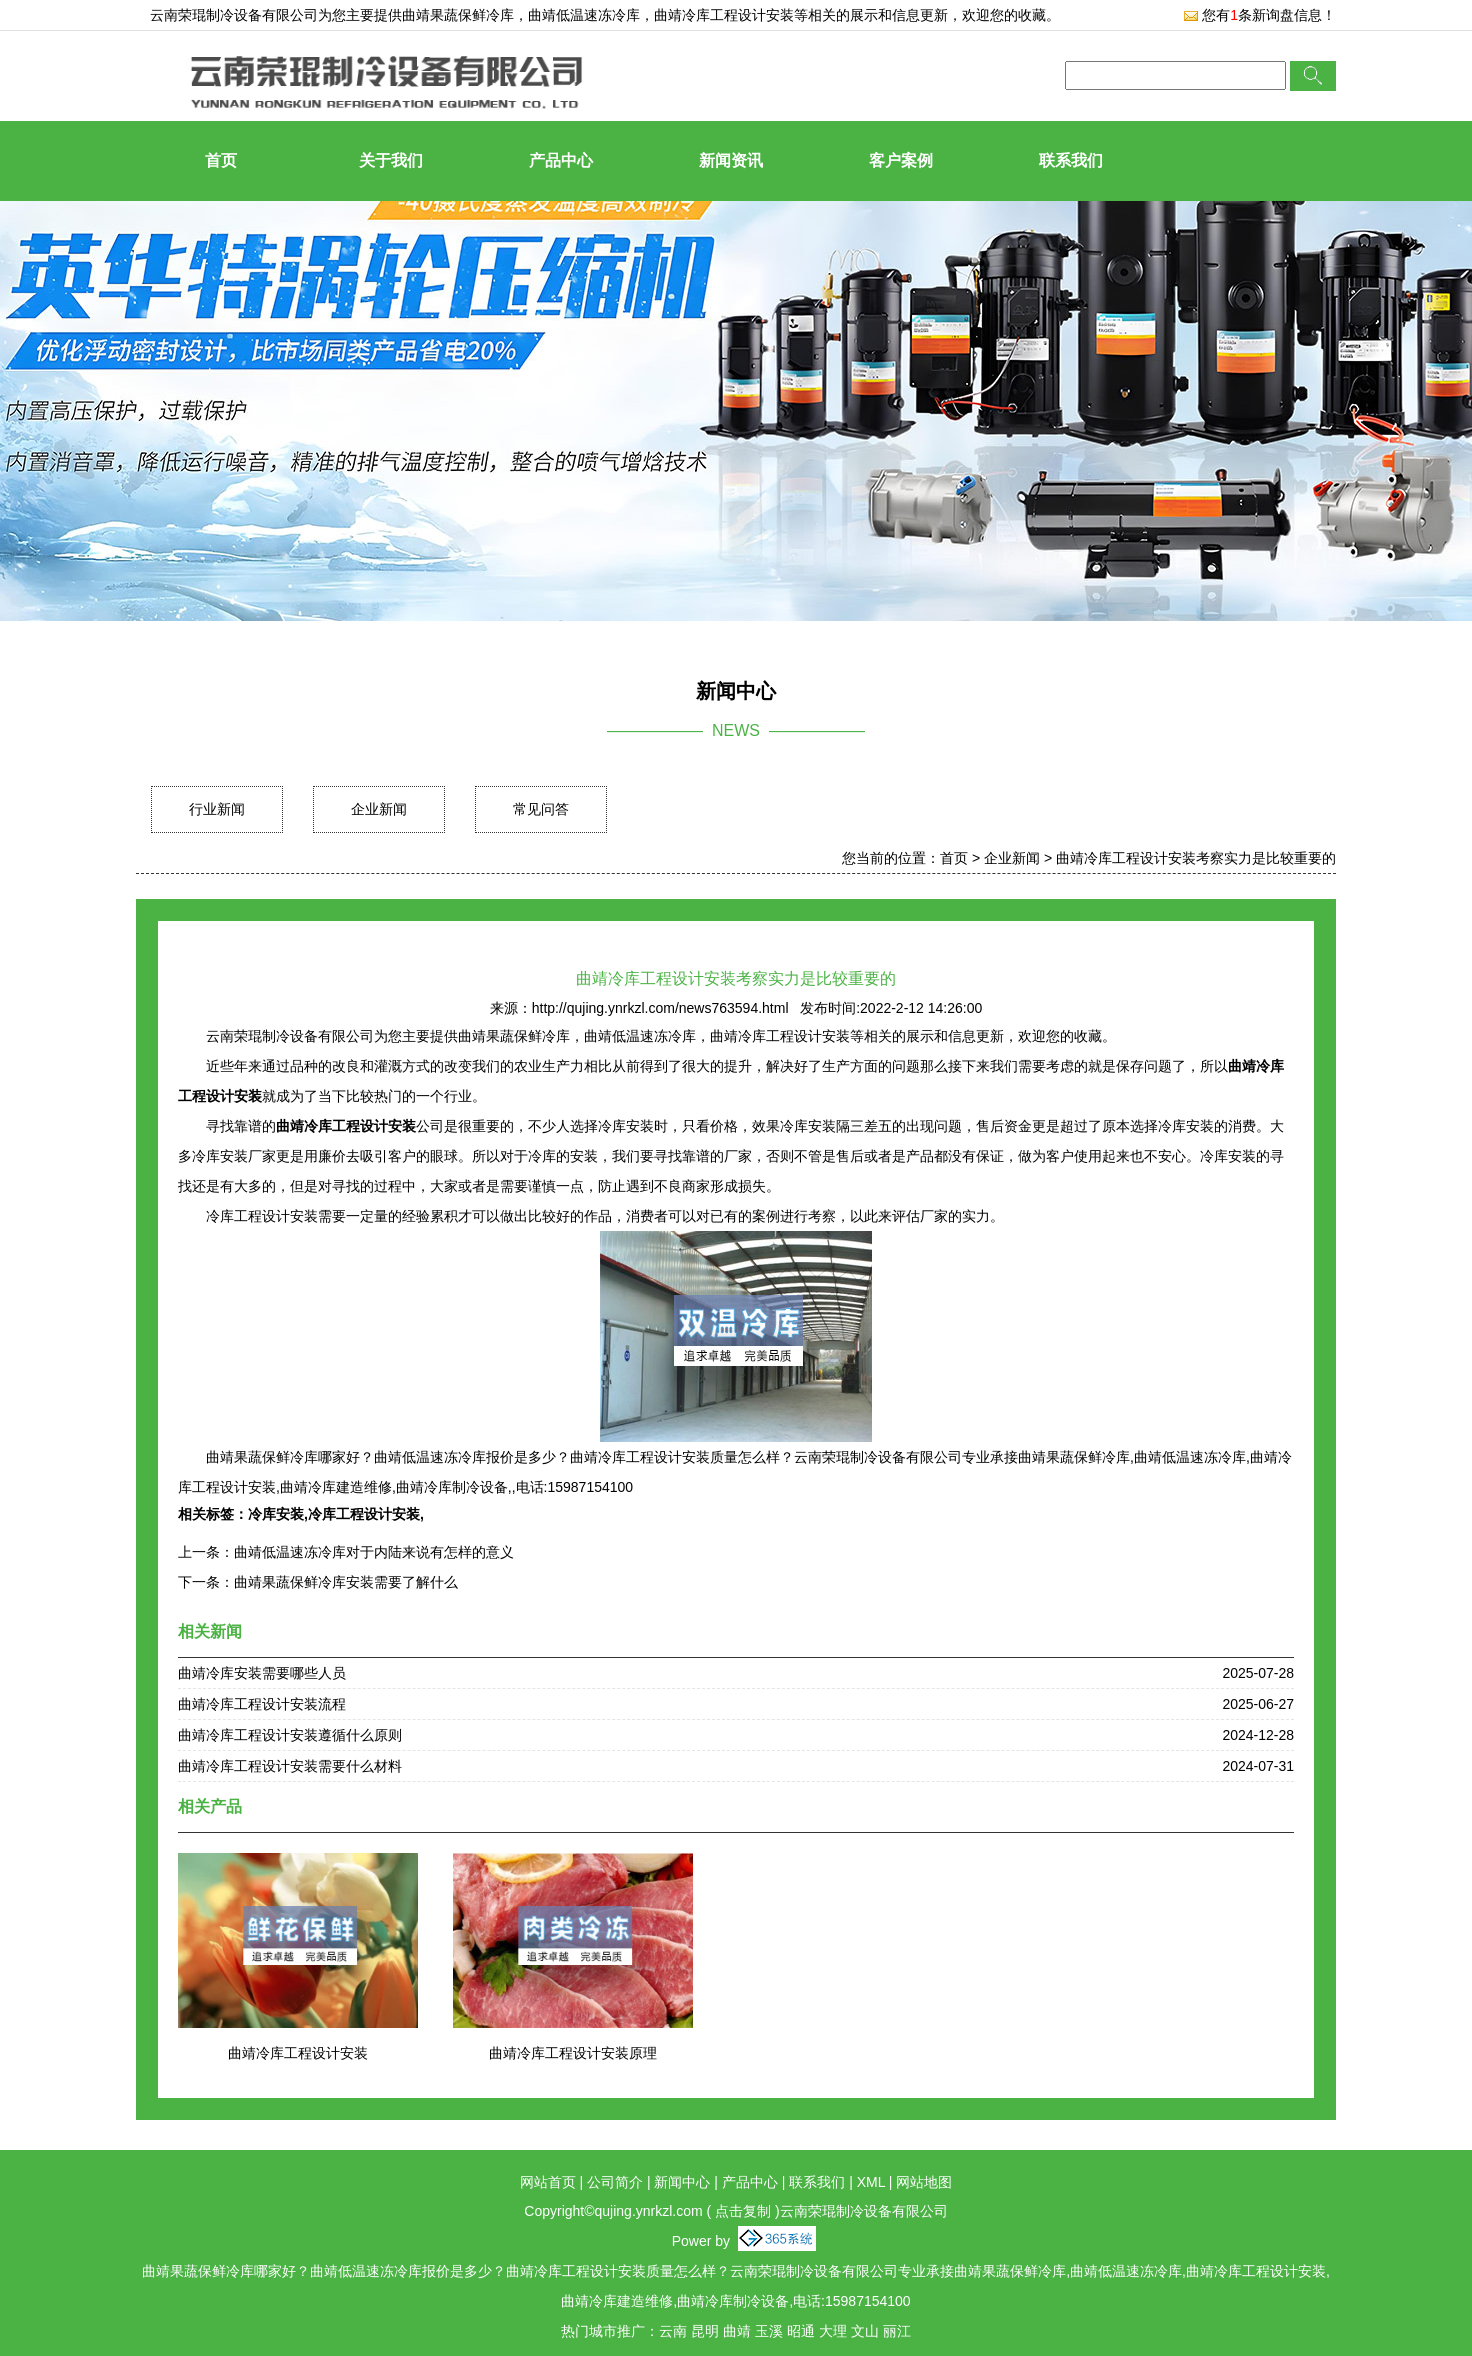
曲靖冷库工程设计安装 (298, 2053)
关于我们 (391, 160)
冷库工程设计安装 (364, 1514)
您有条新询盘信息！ (1259, 15)
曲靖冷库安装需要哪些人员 (262, 1673)
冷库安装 (276, 1514)
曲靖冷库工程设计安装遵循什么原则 (290, 1735)
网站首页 (548, 2182)
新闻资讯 (731, 160)
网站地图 (924, 2182)
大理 (833, 2331)
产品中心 (561, 160)
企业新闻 (379, 809)
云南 (673, 2331)
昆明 (705, 2331)
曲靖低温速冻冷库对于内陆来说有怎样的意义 (374, 1552)
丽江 (897, 2331)
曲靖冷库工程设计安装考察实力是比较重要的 (1196, 858)
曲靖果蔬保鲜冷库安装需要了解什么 (346, 1582)
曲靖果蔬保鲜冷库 (458, 15)
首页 (221, 160)
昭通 (801, 2331)
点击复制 (743, 2211)
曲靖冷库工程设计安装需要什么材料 (290, 1766)
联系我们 (1071, 160)
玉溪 (769, 2331)
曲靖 (737, 2331)
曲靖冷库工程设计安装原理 (573, 2053)
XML (871, 2182)
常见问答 (541, 809)
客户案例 (901, 160)
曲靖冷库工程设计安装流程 (262, 1704)
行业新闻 (217, 809)
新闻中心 (682, 2182)
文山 (865, 2331)
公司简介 (615, 2182)
